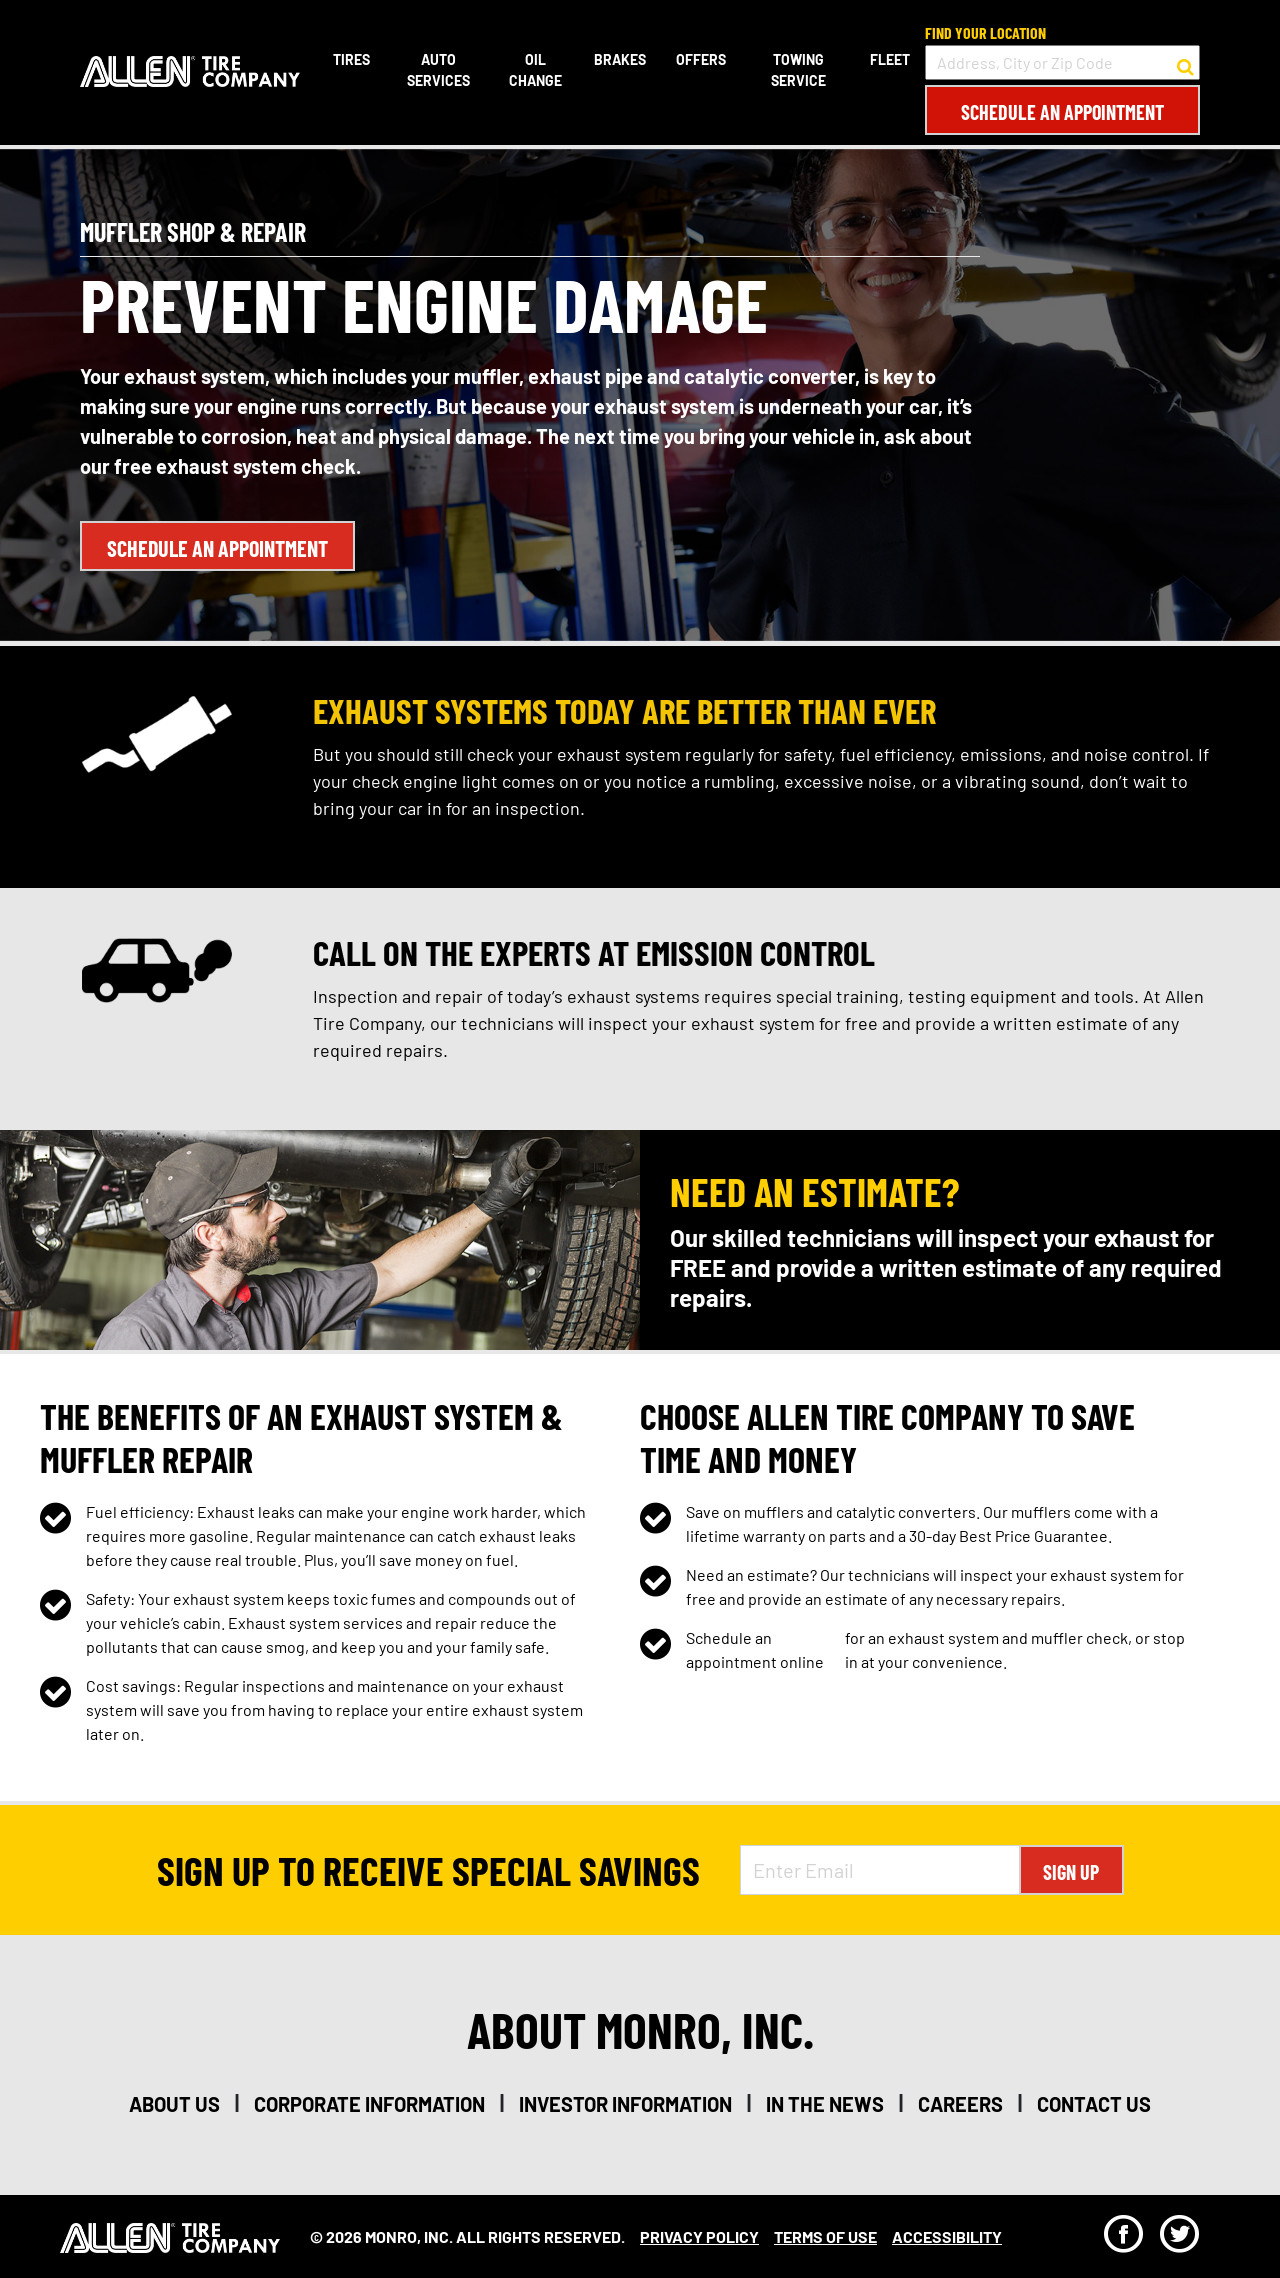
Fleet (890, 59)
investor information (625, 2104)
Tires (351, 59)
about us (174, 2104)
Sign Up (1071, 1872)
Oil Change (535, 70)
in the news (825, 2104)
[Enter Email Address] (880, 1870)
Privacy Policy (699, 2236)
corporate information (369, 2104)
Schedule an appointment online (755, 1649)
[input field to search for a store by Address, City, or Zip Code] (1062, 62)
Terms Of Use (825, 2236)
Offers (701, 59)
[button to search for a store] (1185, 63)
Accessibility (947, 2236)
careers (960, 2104)
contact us (1094, 2104)
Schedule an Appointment (1062, 112)
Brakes (620, 59)
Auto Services (438, 70)
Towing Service (798, 70)
